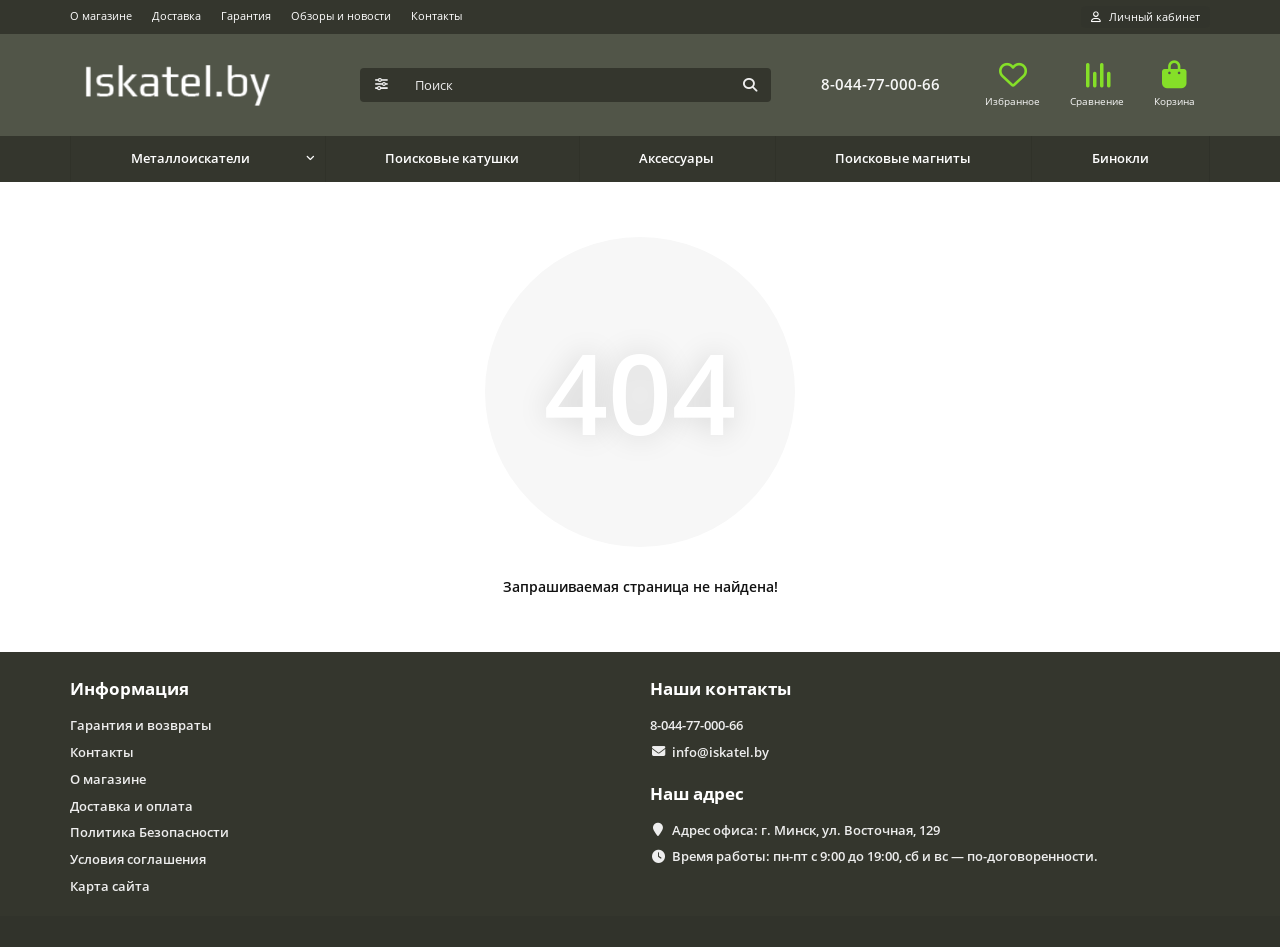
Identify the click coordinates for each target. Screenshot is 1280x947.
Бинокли (1120, 158)
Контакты (436, 15)
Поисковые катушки (452, 158)
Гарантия (246, 15)
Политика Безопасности (149, 832)
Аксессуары (676, 158)
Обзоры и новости (341, 15)
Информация (129, 688)
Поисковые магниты (903, 158)
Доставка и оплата (131, 806)
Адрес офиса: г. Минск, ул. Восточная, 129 (806, 830)
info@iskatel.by (720, 752)
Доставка (176, 15)
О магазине (101, 15)
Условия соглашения (138, 859)
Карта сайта (110, 886)
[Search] (587, 85)
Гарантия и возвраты (141, 725)
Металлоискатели (190, 158)
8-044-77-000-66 (880, 84)
